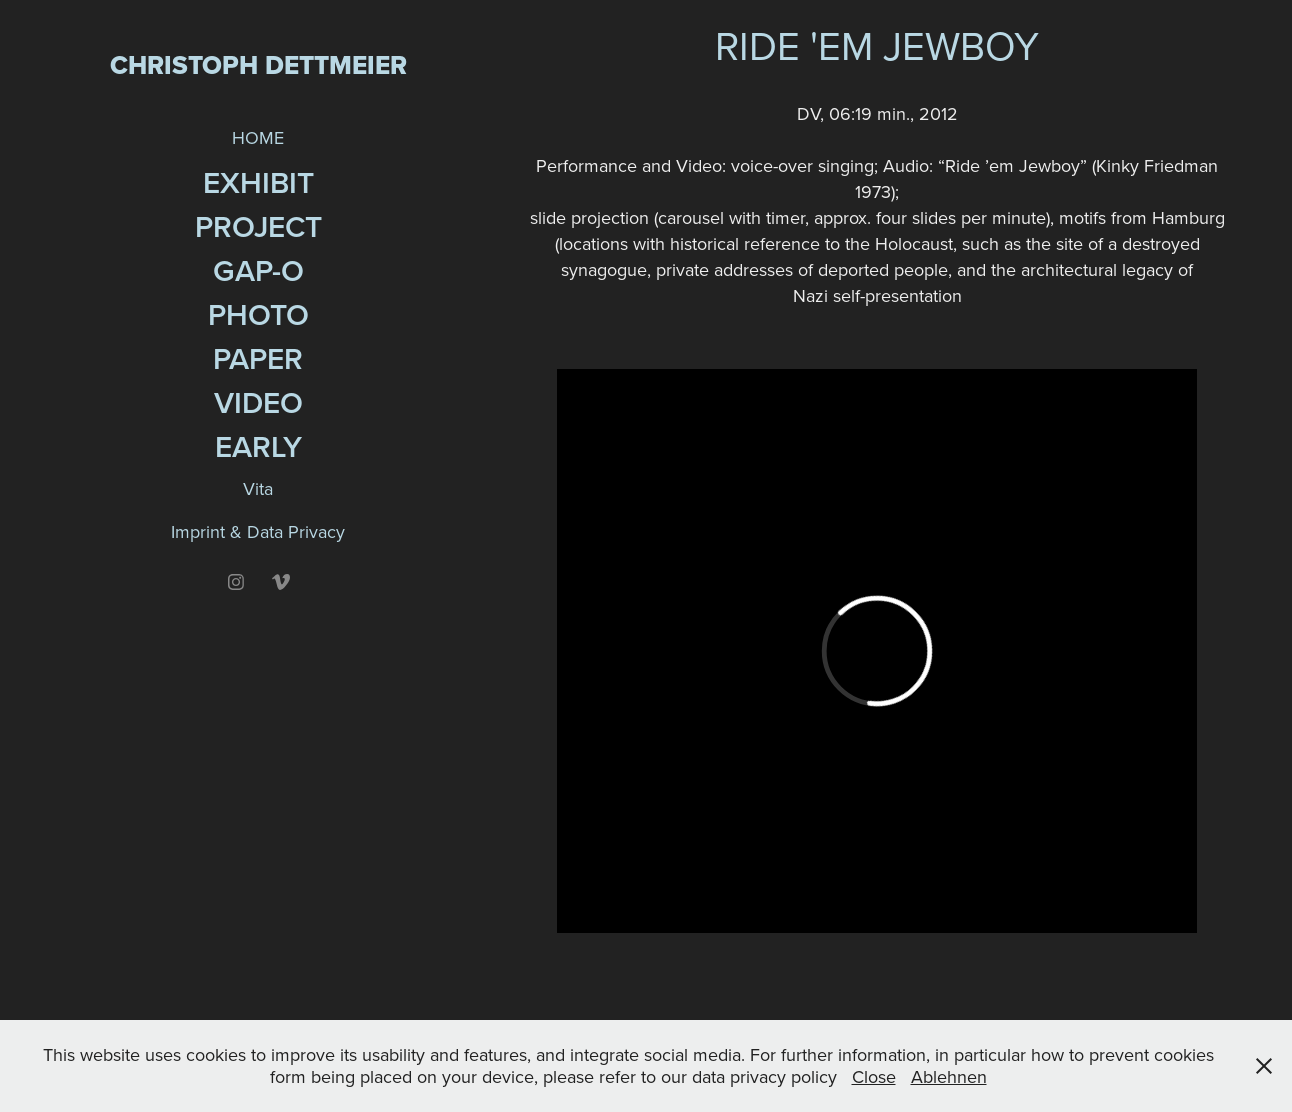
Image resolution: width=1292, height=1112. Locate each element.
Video (258, 402)
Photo (258, 314)
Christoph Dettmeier (258, 65)
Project (258, 226)
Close (874, 1076)
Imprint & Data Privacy (258, 531)
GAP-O (258, 270)
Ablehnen (949, 1076)
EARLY (258, 446)
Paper (258, 358)
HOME (258, 137)
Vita (258, 488)
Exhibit (258, 182)
